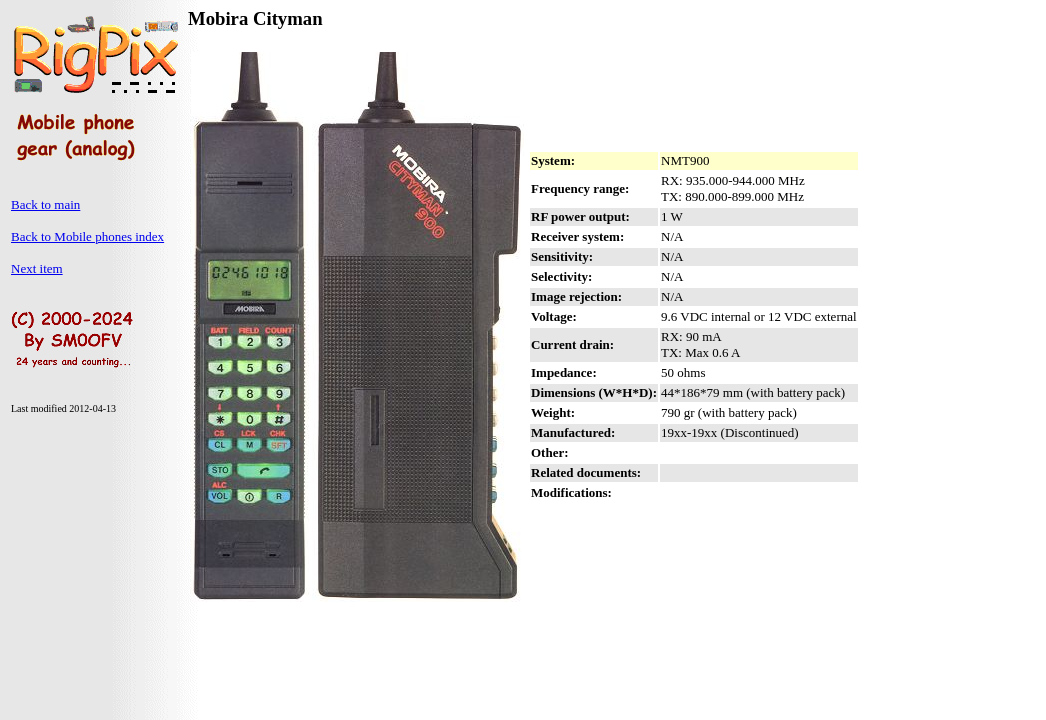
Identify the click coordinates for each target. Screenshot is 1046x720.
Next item (37, 268)
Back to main (45, 204)
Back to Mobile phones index (87, 236)
